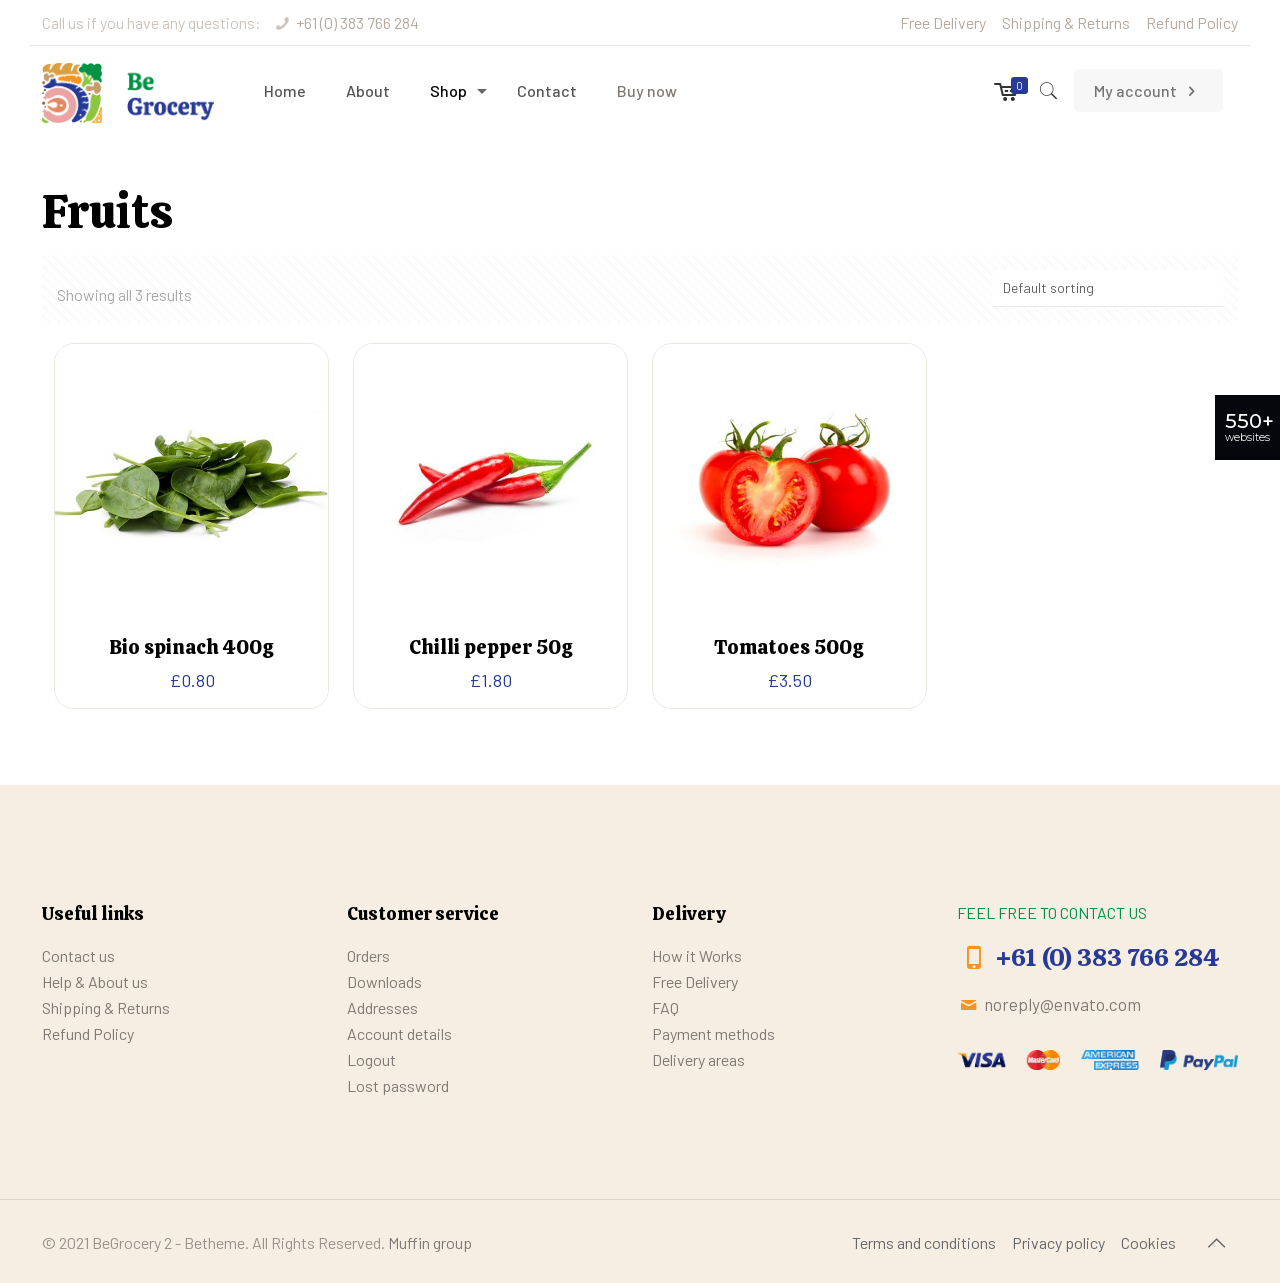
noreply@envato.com (1062, 1004)
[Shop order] (1108, 288)
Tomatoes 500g (789, 647)
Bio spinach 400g (191, 647)
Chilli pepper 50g (491, 647)
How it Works (697, 955)
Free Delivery (943, 22)
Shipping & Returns (1066, 22)
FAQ (665, 1007)
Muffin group (430, 1242)
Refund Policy (1192, 22)
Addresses (382, 1007)
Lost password (398, 1085)
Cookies (1148, 1242)
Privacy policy (1058, 1242)
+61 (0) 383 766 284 (357, 22)
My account (1148, 90)
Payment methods (713, 1033)
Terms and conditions (924, 1242)
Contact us (78, 955)
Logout (371, 1059)
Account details (399, 1033)
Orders (368, 955)
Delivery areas (698, 1059)
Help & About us (95, 981)
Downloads (384, 981)
